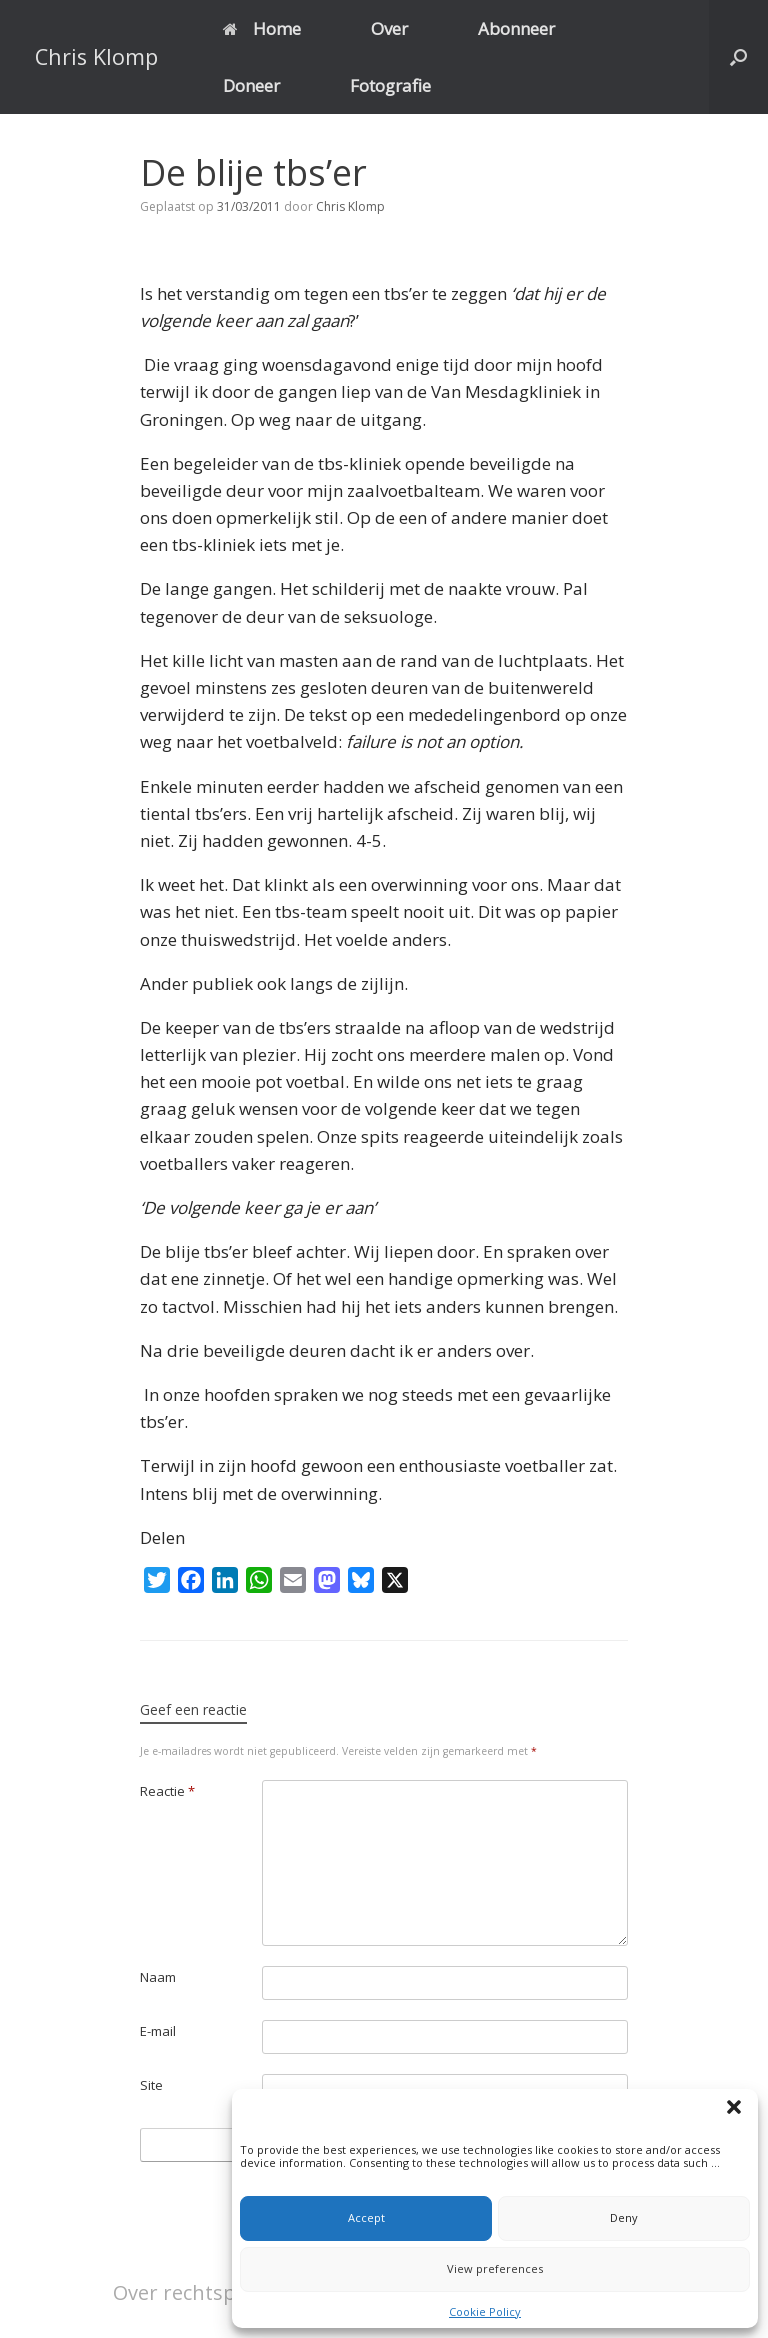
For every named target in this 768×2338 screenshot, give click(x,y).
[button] (737, 2110)
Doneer (251, 85)
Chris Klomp (350, 206)
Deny (624, 2217)
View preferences (495, 2268)
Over (389, 28)
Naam (158, 1977)
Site (151, 2085)
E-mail (158, 2031)
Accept (366, 2217)
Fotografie (390, 85)
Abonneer (516, 28)
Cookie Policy (485, 2311)
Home (262, 28)
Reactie (167, 1791)
